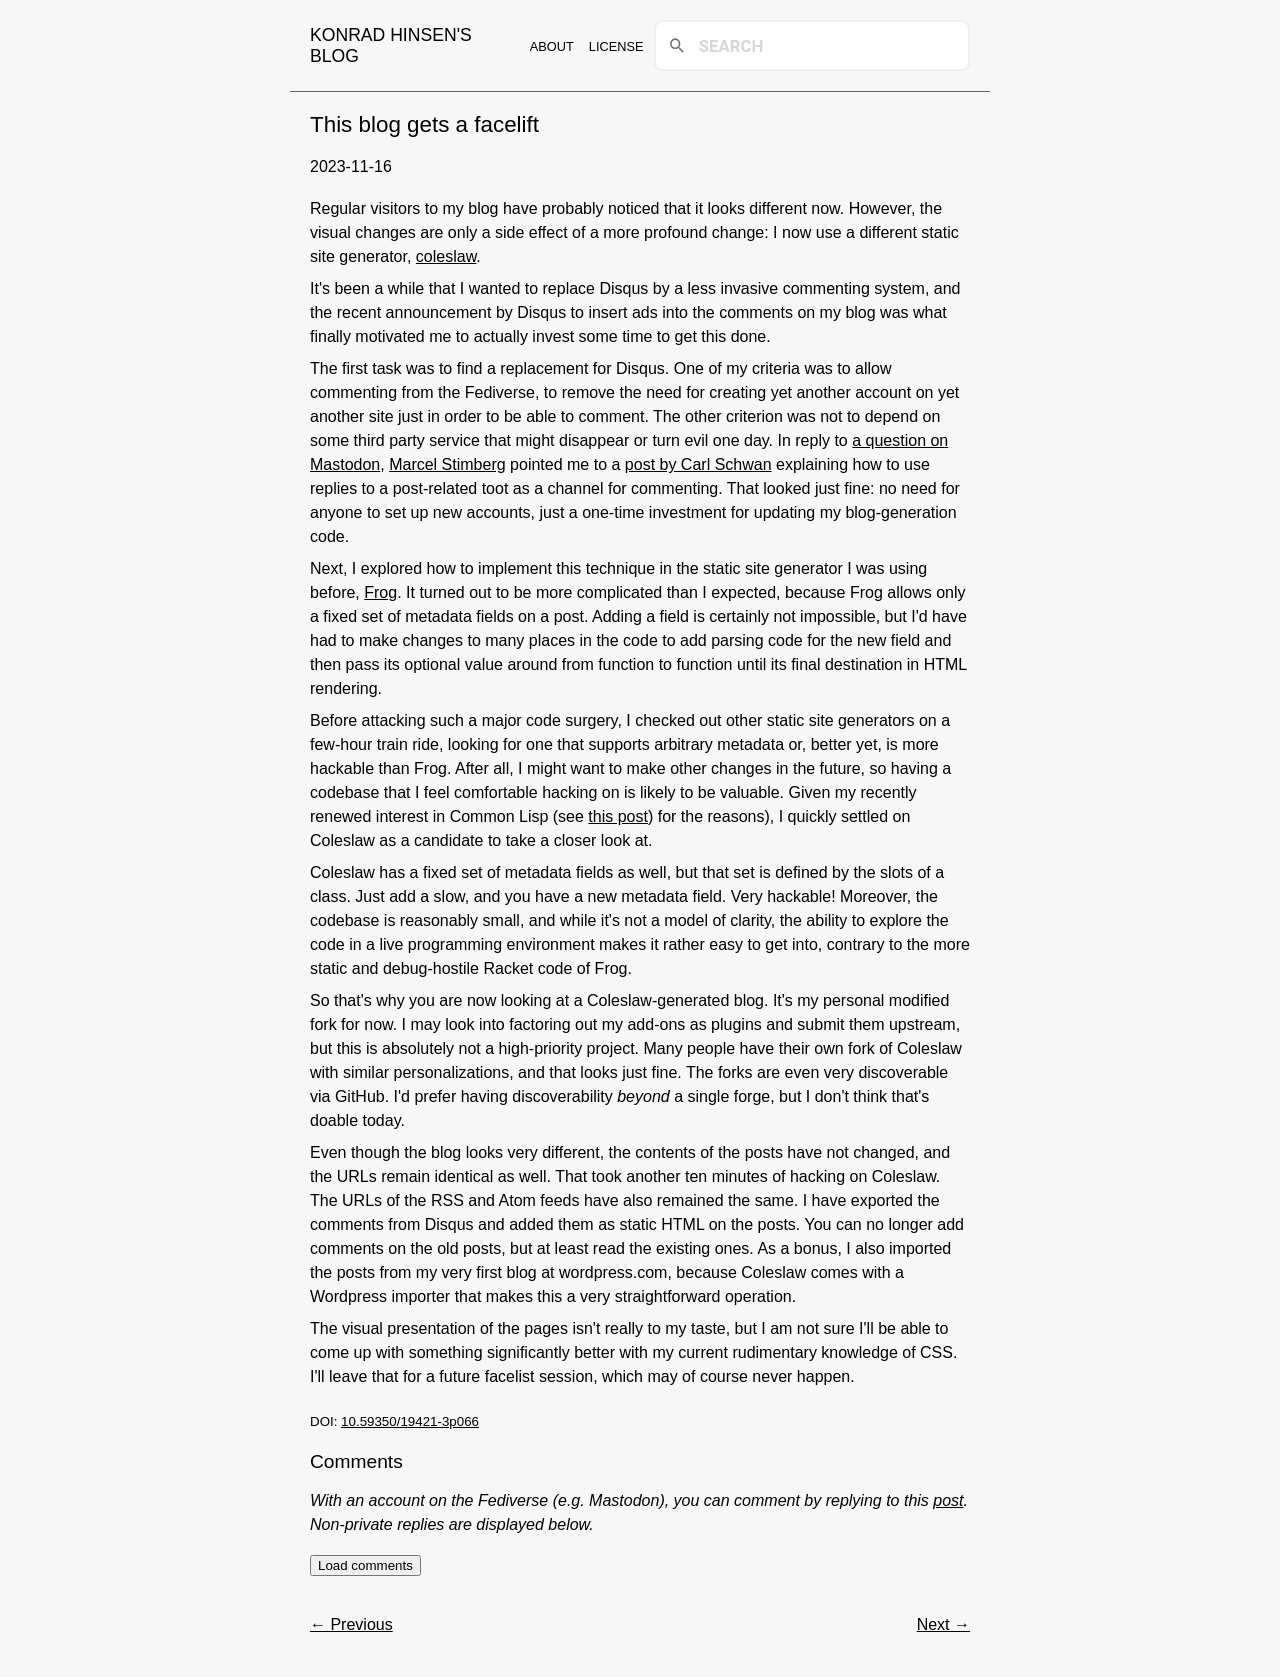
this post (618, 816)
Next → (943, 1624)
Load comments (365, 1565)
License (616, 46)
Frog (380, 592)
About (552, 46)
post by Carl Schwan (698, 464)
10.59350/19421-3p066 (410, 1421)
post (948, 1500)
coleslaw (446, 256)
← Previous (351, 1624)
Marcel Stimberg (447, 464)
